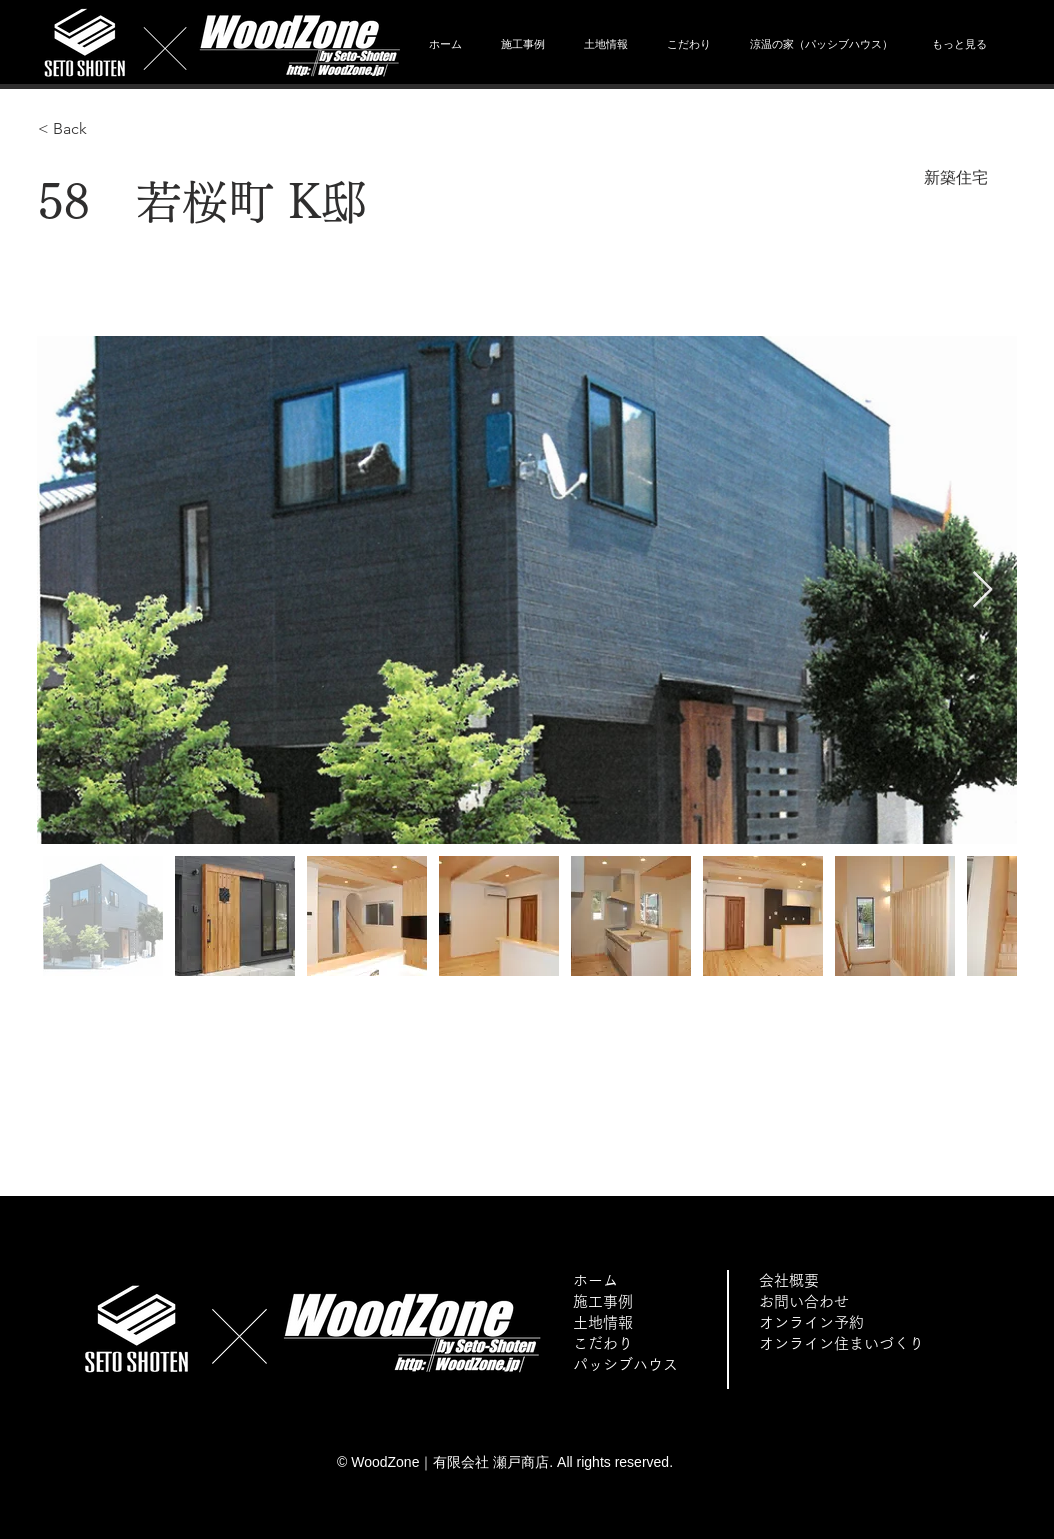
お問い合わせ (804, 1301)
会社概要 (789, 1280)
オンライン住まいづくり (841, 1343)
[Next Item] (982, 590)
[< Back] (109, 129)
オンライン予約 (811, 1322)
